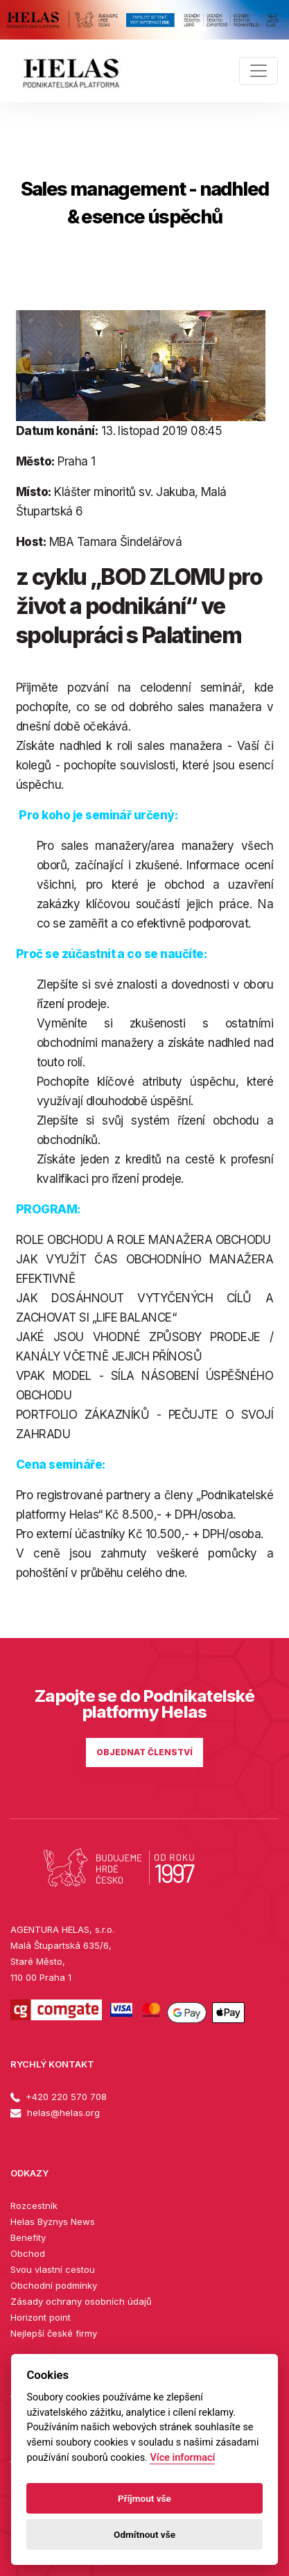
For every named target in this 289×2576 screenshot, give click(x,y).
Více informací (182, 2458)
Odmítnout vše (144, 2534)
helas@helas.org (55, 2112)
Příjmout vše (144, 2498)
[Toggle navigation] (258, 71)
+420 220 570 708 (58, 2096)
